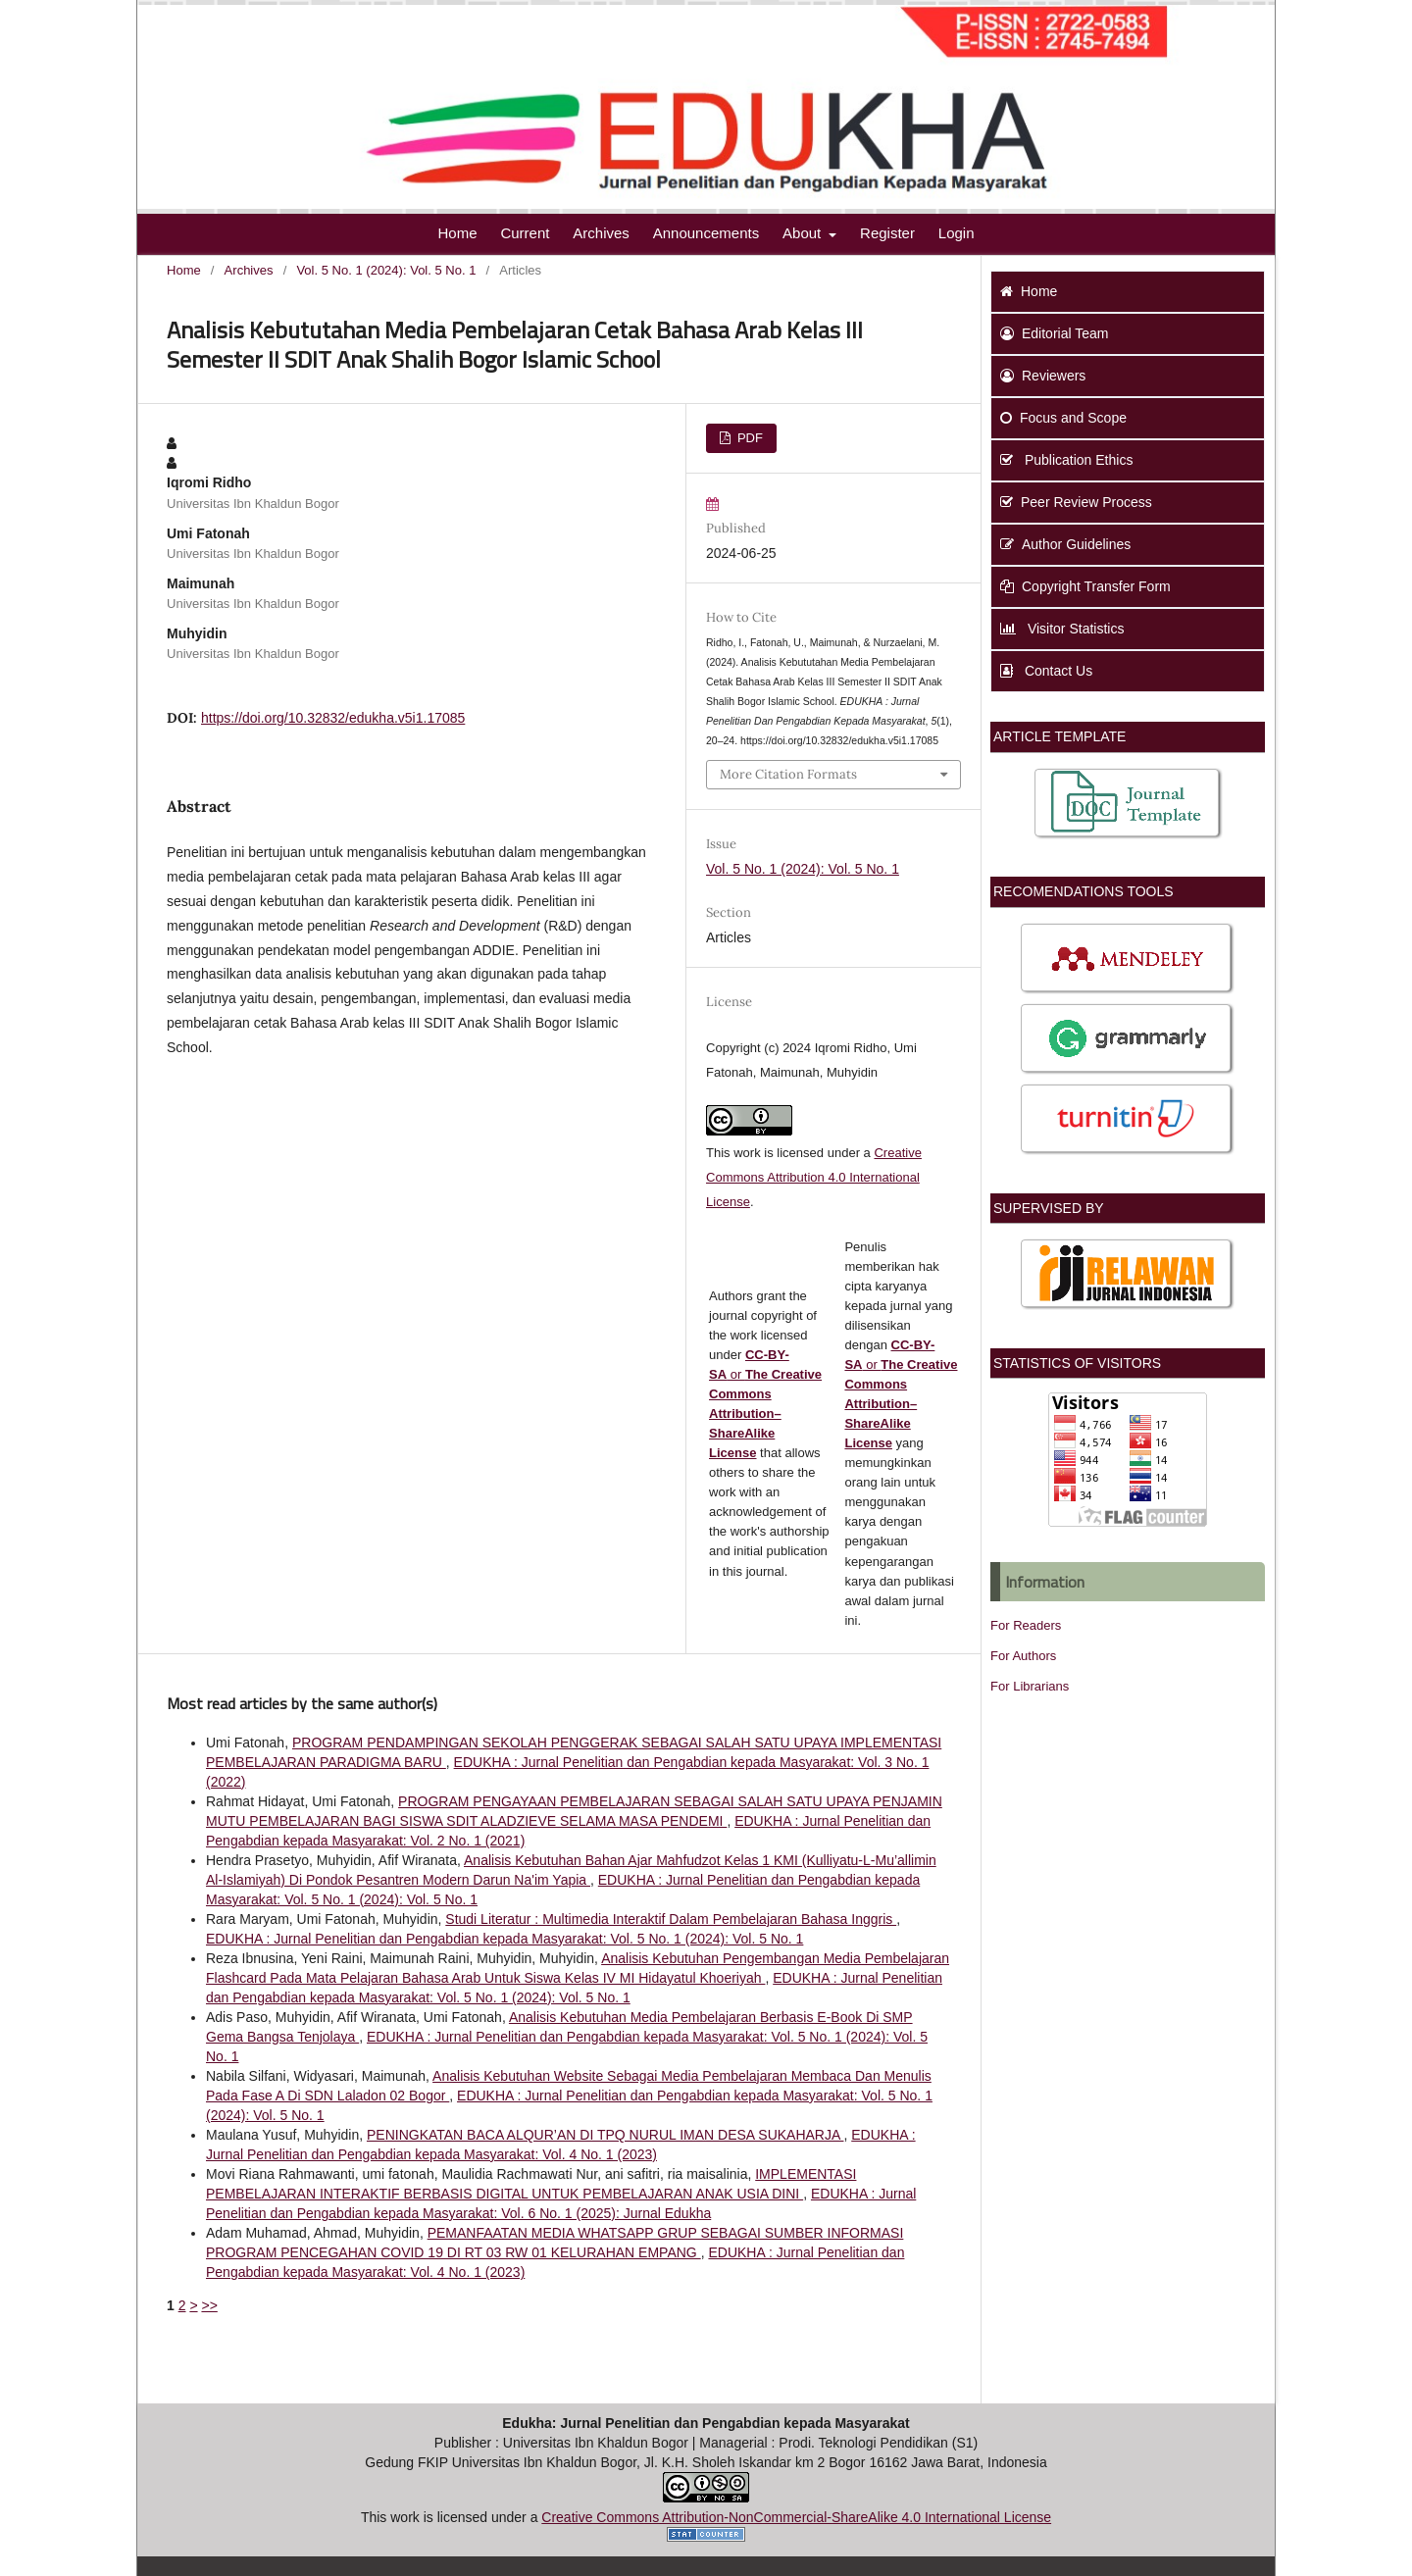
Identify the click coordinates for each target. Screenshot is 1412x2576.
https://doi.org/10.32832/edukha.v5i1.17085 (333, 718)
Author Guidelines (1065, 544)
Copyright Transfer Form (1085, 586)
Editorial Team (1054, 333)
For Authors (1023, 1655)
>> (209, 2305)
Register (887, 233)
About (803, 233)
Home (457, 233)
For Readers (1025, 1625)
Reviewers (1042, 375)
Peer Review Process (1076, 502)
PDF (748, 437)
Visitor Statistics (1062, 628)
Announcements (706, 233)
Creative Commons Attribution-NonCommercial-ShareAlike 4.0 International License (796, 2517)
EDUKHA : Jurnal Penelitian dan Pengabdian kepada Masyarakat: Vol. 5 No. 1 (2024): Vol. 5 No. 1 (504, 1938)
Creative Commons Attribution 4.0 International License (814, 1177)
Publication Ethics (1066, 460)
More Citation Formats (788, 774)
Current (524, 233)
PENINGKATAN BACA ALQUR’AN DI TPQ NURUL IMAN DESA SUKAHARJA (605, 2135)
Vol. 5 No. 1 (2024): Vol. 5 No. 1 (386, 270)
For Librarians (1029, 1686)
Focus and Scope (1063, 418)
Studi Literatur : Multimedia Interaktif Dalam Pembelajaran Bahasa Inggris (670, 1919)
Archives (601, 233)
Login (956, 233)
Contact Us (1046, 671)
